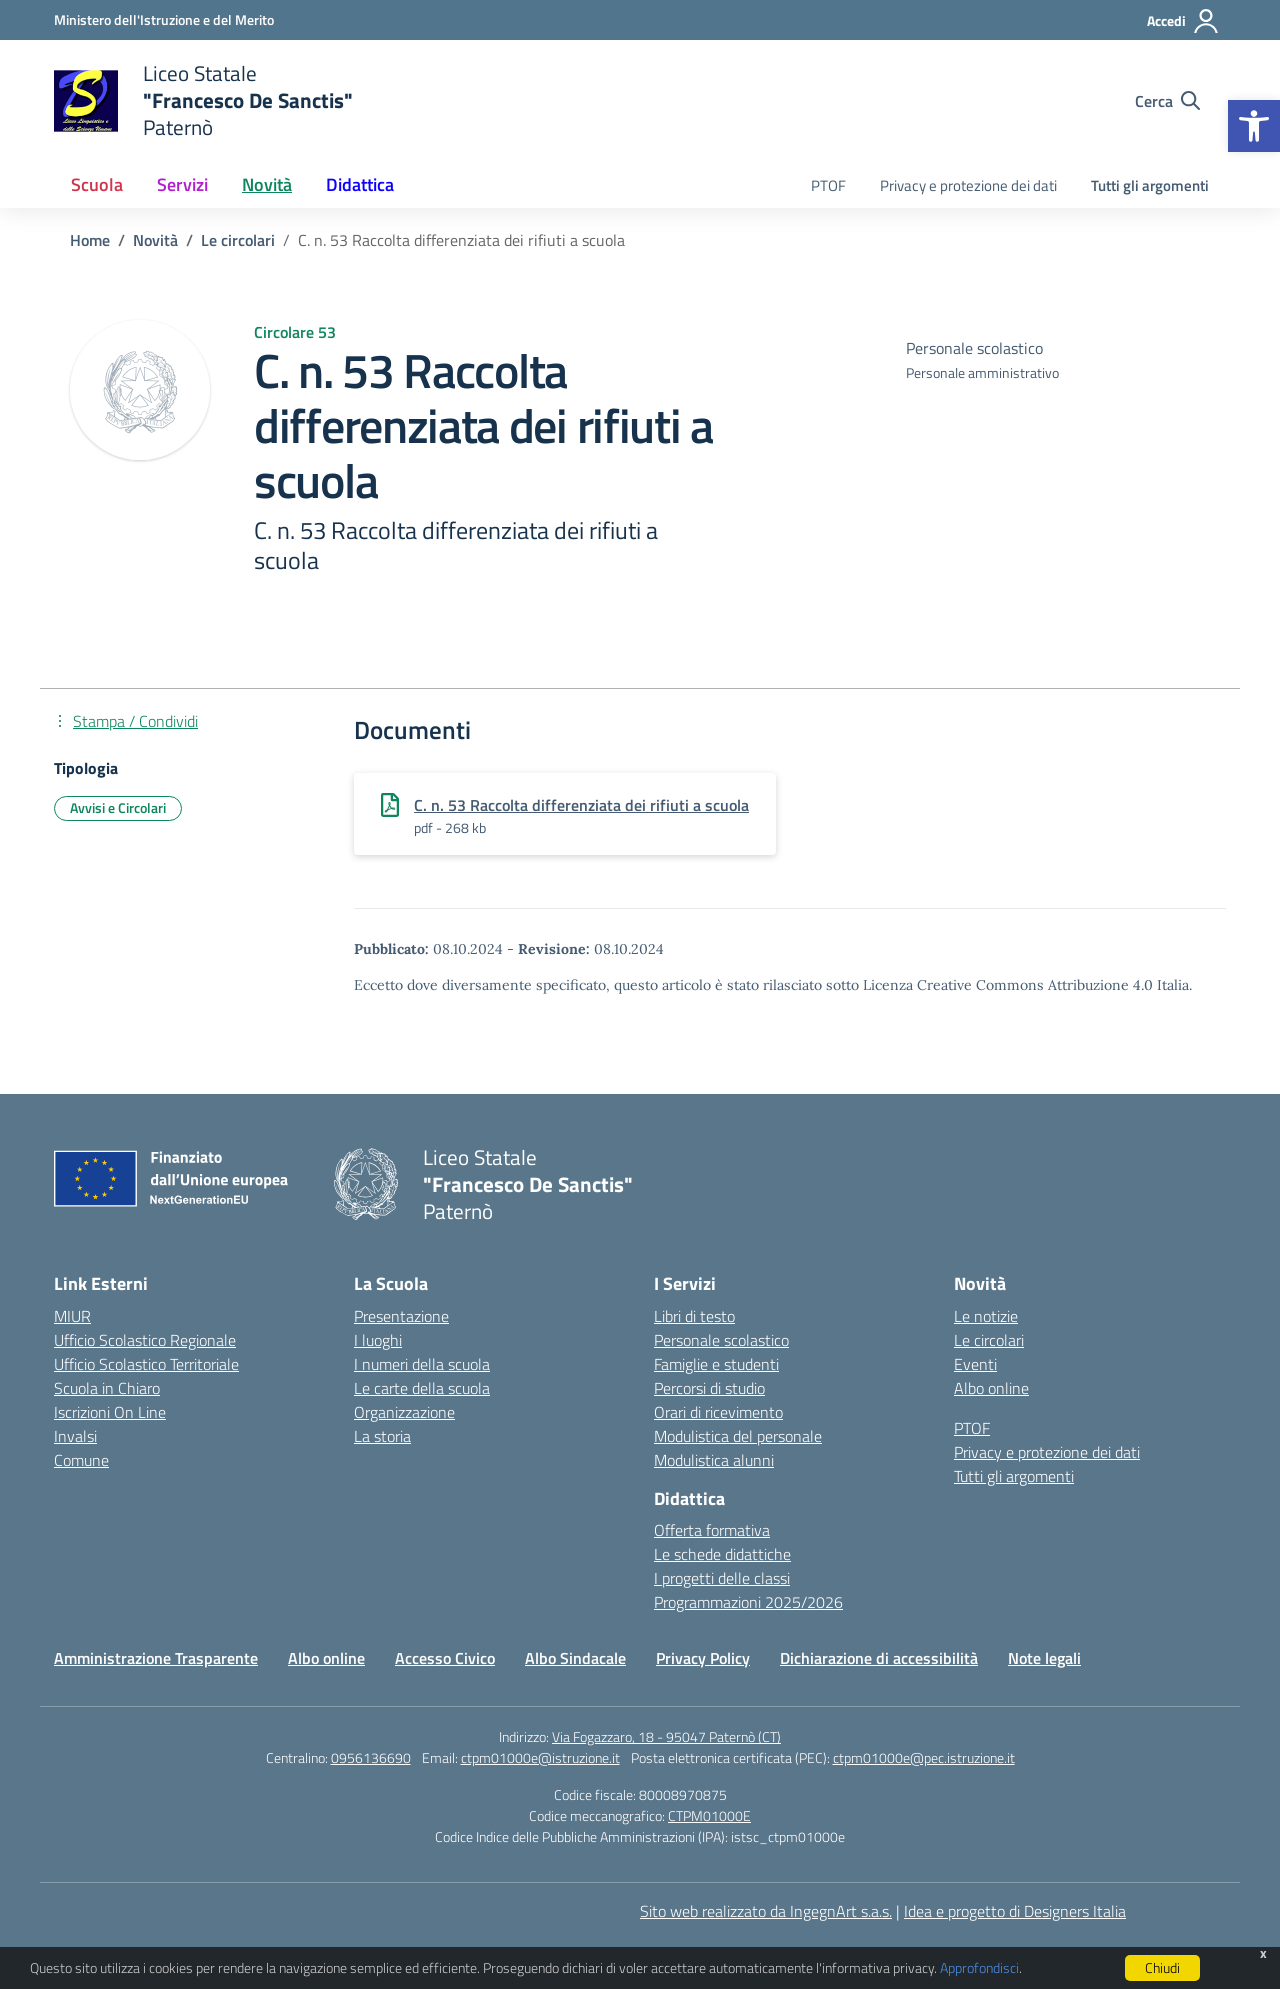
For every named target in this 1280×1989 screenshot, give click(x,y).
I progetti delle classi (722, 1578)
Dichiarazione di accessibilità (879, 1658)
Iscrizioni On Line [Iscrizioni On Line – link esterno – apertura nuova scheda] (110, 1412)
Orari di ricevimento (718, 1412)
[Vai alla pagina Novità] (155, 240)
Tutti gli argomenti (1150, 185)
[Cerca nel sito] (1167, 101)
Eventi (975, 1364)
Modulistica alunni (714, 1460)
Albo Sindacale (575, 1658)
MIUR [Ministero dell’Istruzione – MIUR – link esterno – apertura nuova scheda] (72, 1316)
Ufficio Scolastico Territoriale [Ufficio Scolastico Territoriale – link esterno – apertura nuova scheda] (146, 1364)
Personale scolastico (721, 1340)
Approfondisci (979, 1967)
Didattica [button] (360, 184)
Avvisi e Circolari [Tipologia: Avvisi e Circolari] (118, 807)
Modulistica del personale (738, 1436)
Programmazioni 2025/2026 (748, 1602)
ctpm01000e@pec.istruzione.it (924, 1757)
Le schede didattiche (722, 1554)
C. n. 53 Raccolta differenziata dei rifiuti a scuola (581, 805)
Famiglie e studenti (716, 1364)
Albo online (991, 1388)
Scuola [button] (97, 184)
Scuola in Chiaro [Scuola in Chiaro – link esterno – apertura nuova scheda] (107, 1388)
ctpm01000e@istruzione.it (540, 1757)
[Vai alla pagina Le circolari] (238, 240)
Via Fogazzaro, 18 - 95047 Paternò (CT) (666, 1736)
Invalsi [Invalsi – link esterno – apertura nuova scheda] (75, 1436)
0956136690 (371, 1757)
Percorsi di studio (709, 1388)
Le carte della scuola (422, 1388)
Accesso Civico (445, 1658)
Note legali (1044, 1658)
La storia (382, 1436)
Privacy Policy (703, 1658)
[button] (1254, 126)
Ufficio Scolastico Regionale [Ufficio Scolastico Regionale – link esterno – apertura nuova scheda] (145, 1340)
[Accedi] (1183, 21)
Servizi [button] (182, 184)
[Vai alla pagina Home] (90, 240)
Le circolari (989, 1340)
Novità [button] (267, 184)
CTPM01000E (709, 1815)
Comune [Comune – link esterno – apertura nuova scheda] (81, 1460)
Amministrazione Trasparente (156, 1658)
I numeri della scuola (422, 1364)
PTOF (828, 185)
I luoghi (378, 1340)
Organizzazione (404, 1412)
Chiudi (1162, 1967)
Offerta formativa (712, 1530)
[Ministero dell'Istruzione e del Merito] (164, 19)
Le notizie (986, 1316)
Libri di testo (694, 1316)
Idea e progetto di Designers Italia (1015, 1911)
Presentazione (401, 1316)
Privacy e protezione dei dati (968, 185)
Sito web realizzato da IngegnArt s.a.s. (766, 1911)
